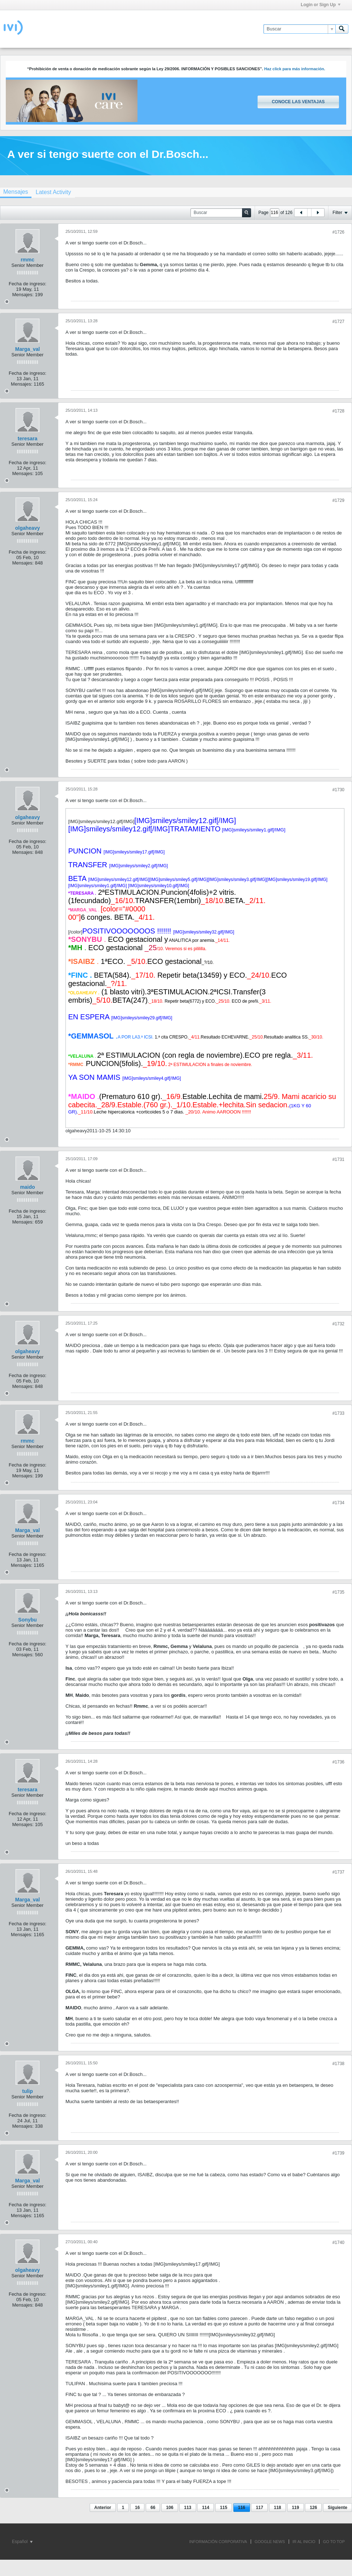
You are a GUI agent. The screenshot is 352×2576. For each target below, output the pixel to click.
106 (169, 2507)
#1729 (338, 500)
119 (295, 2507)
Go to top (334, 2541)
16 (137, 2507)
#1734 (338, 1502)
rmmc (27, 260)
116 (241, 2507)
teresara (28, 438)
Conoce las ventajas (298, 101)
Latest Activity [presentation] (53, 192)
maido (27, 1187)
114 (205, 2507)
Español (22, 2541)
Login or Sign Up (320, 4)
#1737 (338, 1872)
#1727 (338, 321)
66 (152, 2507)
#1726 (338, 232)
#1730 (338, 789)
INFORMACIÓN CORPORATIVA (218, 2541)
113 (187, 2507)
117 (259, 2507)
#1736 (338, 1762)
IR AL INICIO (304, 2541)
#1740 (338, 2242)
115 (223, 2507)
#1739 (338, 2153)
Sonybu (27, 1620)
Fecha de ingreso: (27, 283)
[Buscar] (299, 29)
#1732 (338, 1323)
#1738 (338, 2063)
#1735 (338, 1592)
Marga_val (27, 349)
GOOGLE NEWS (270, 2541)
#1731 (338, 1159)
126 (313, 2507)
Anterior (102, 2507)
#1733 (338, 1413)
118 (277, 2507)
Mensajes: (23, 294)
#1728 (338, 411)
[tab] (53, 192)
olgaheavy (27, 528)
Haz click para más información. (294, 69)
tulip (27, 2091)
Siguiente (337, 2507)
